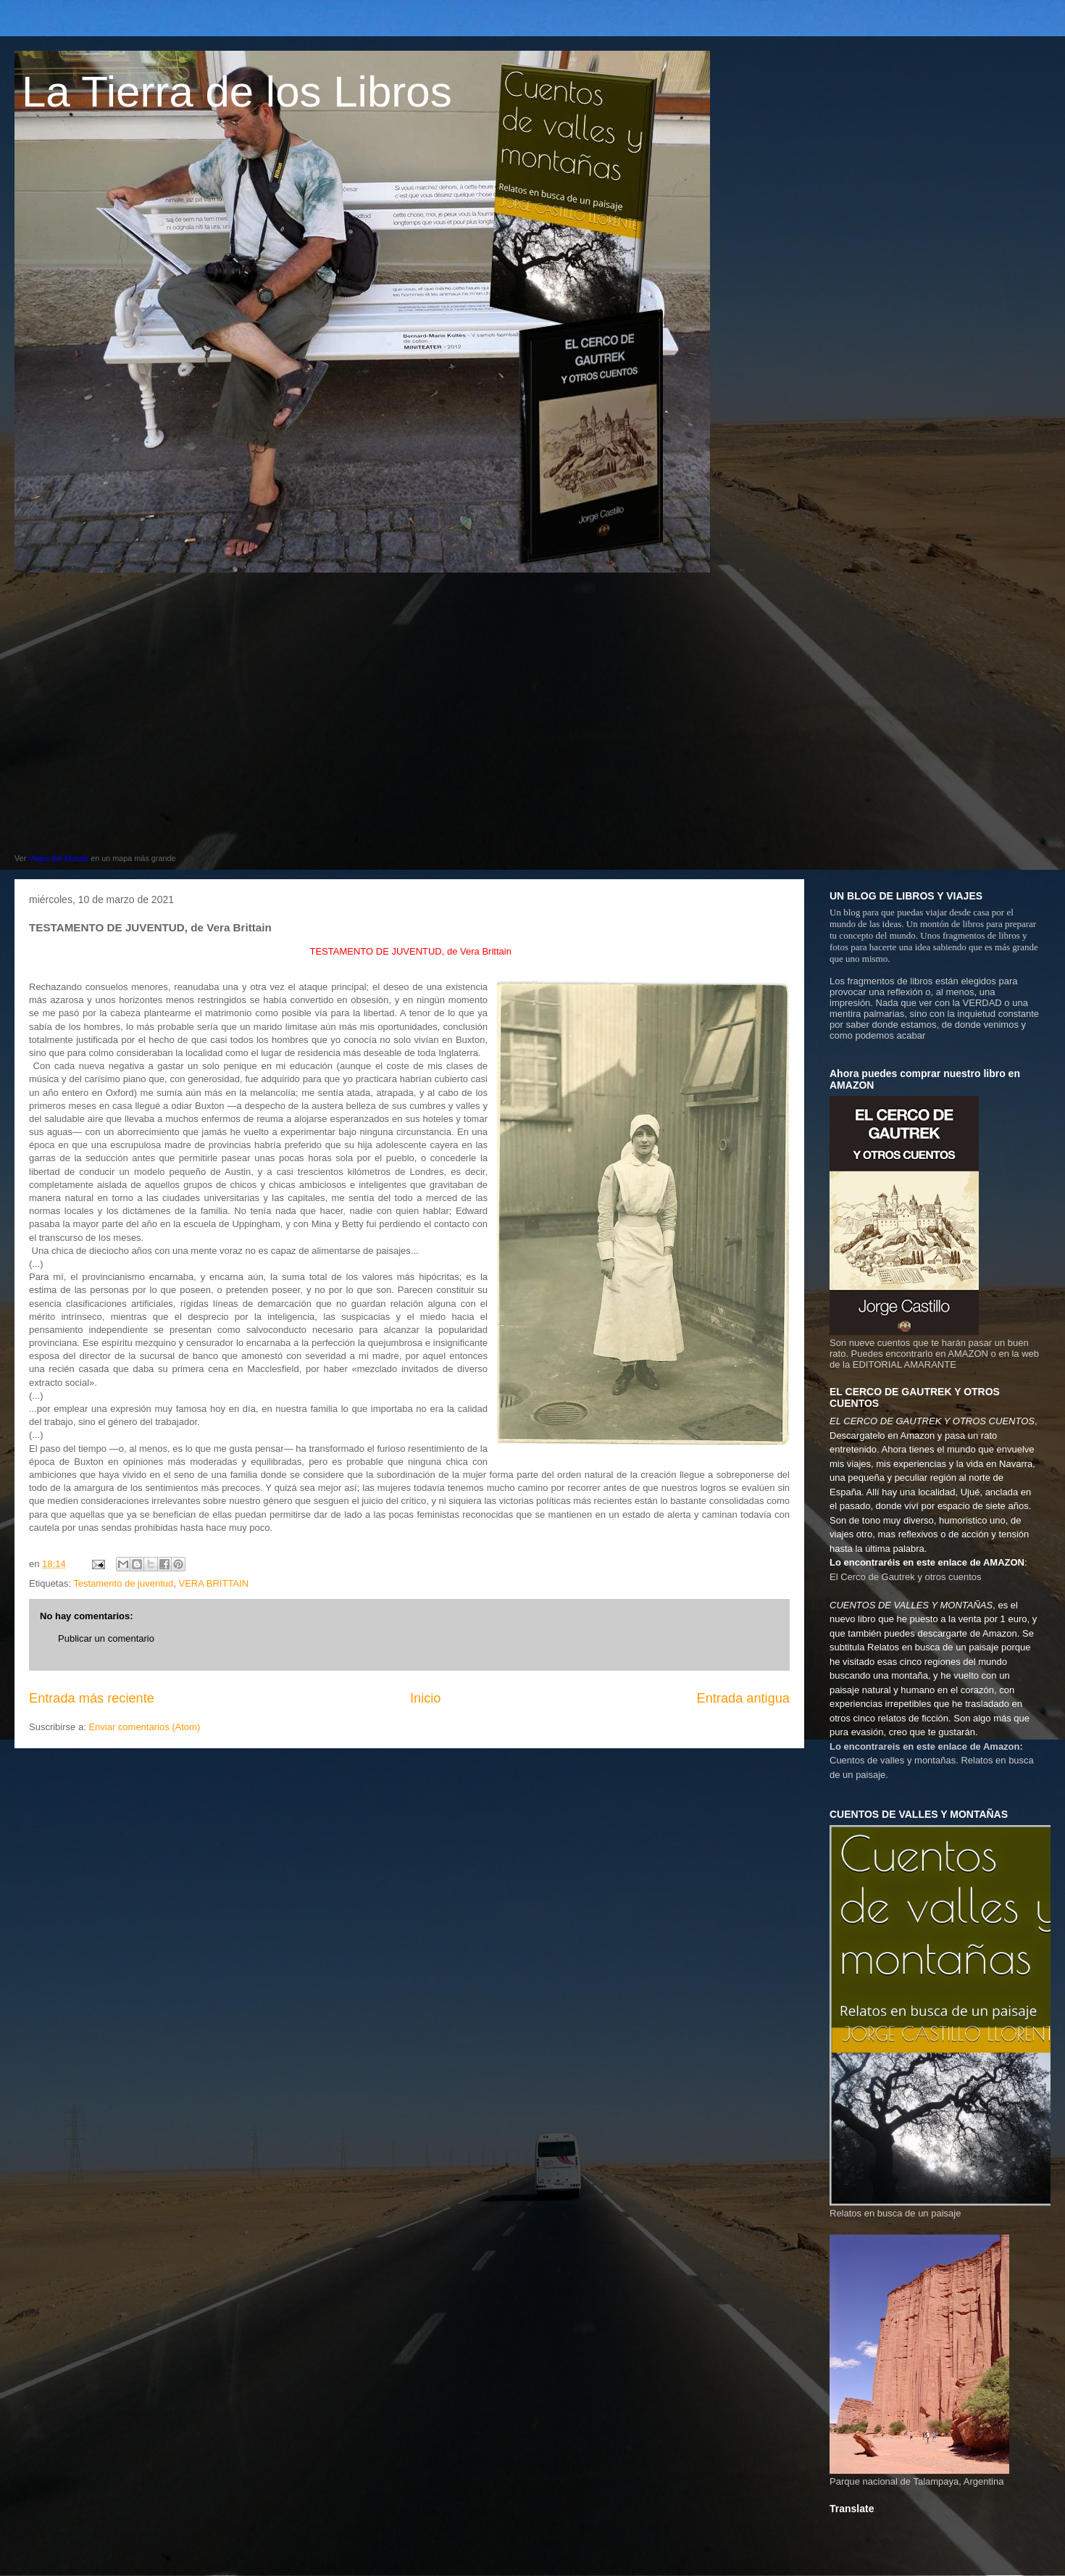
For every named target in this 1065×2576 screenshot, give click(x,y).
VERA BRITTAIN (213, 1583)
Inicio (425, 1698)
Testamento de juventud (123, 1583)
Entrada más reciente (91, 1698)
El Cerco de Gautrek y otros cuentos (906, 1576)
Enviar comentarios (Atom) (144, 1726)
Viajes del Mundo (58, 858)
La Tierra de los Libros (237, 91)
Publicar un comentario (106, 1638)
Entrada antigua (743, 1698)
